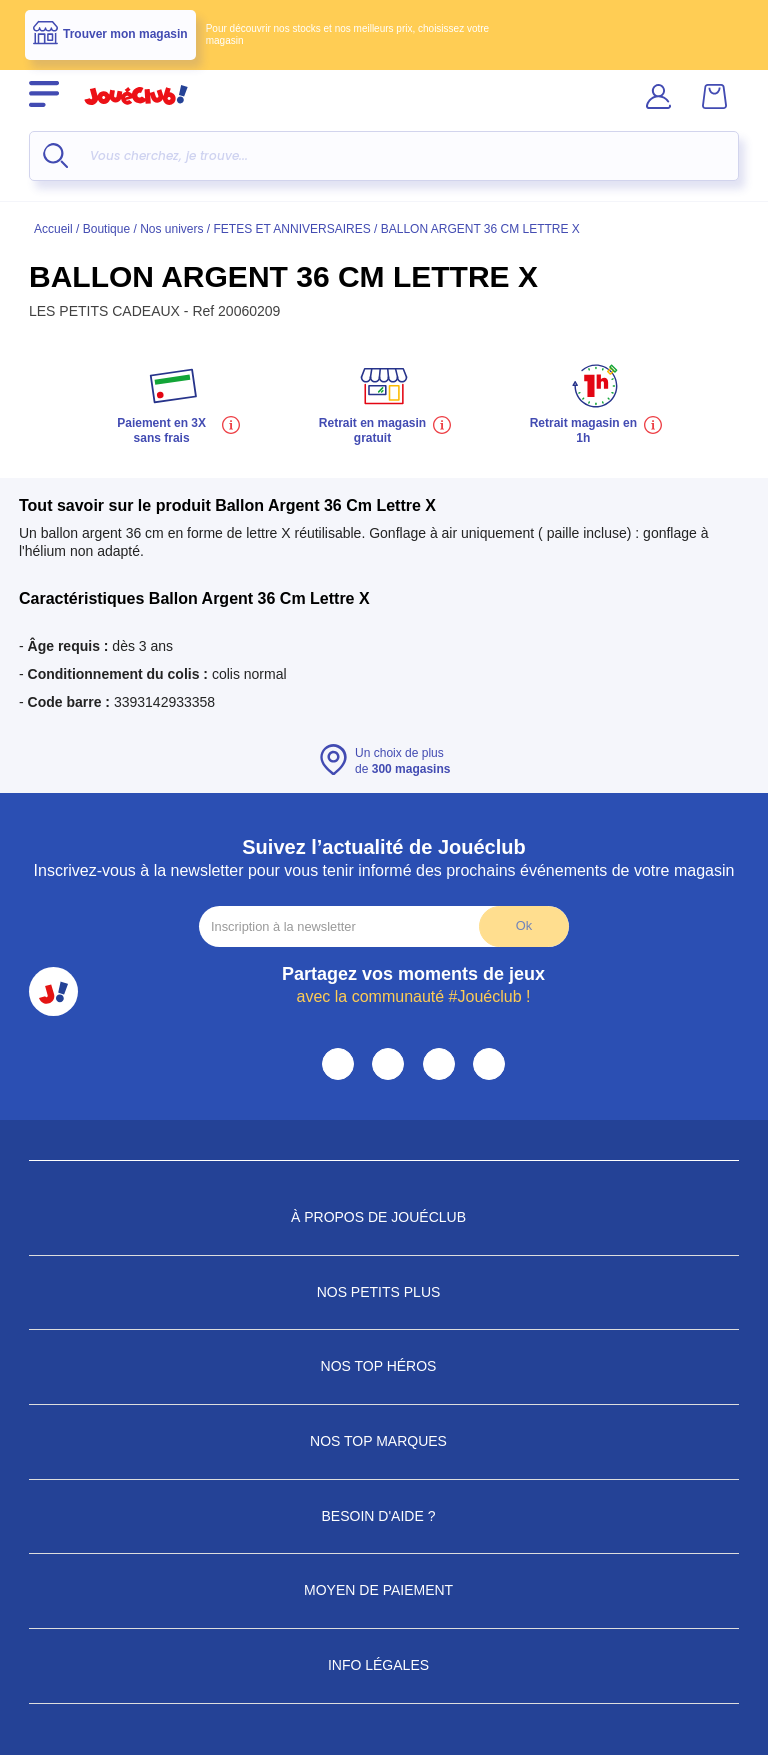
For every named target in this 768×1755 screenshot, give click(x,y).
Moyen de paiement (384, 1590)
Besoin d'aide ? (384, 1516)
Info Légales (384, 1665)
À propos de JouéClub (384, 1217)
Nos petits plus (384, 1292)
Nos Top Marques (384, 1441)
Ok (524, 925)
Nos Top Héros (384, 1366)
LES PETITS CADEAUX (106, 311)
